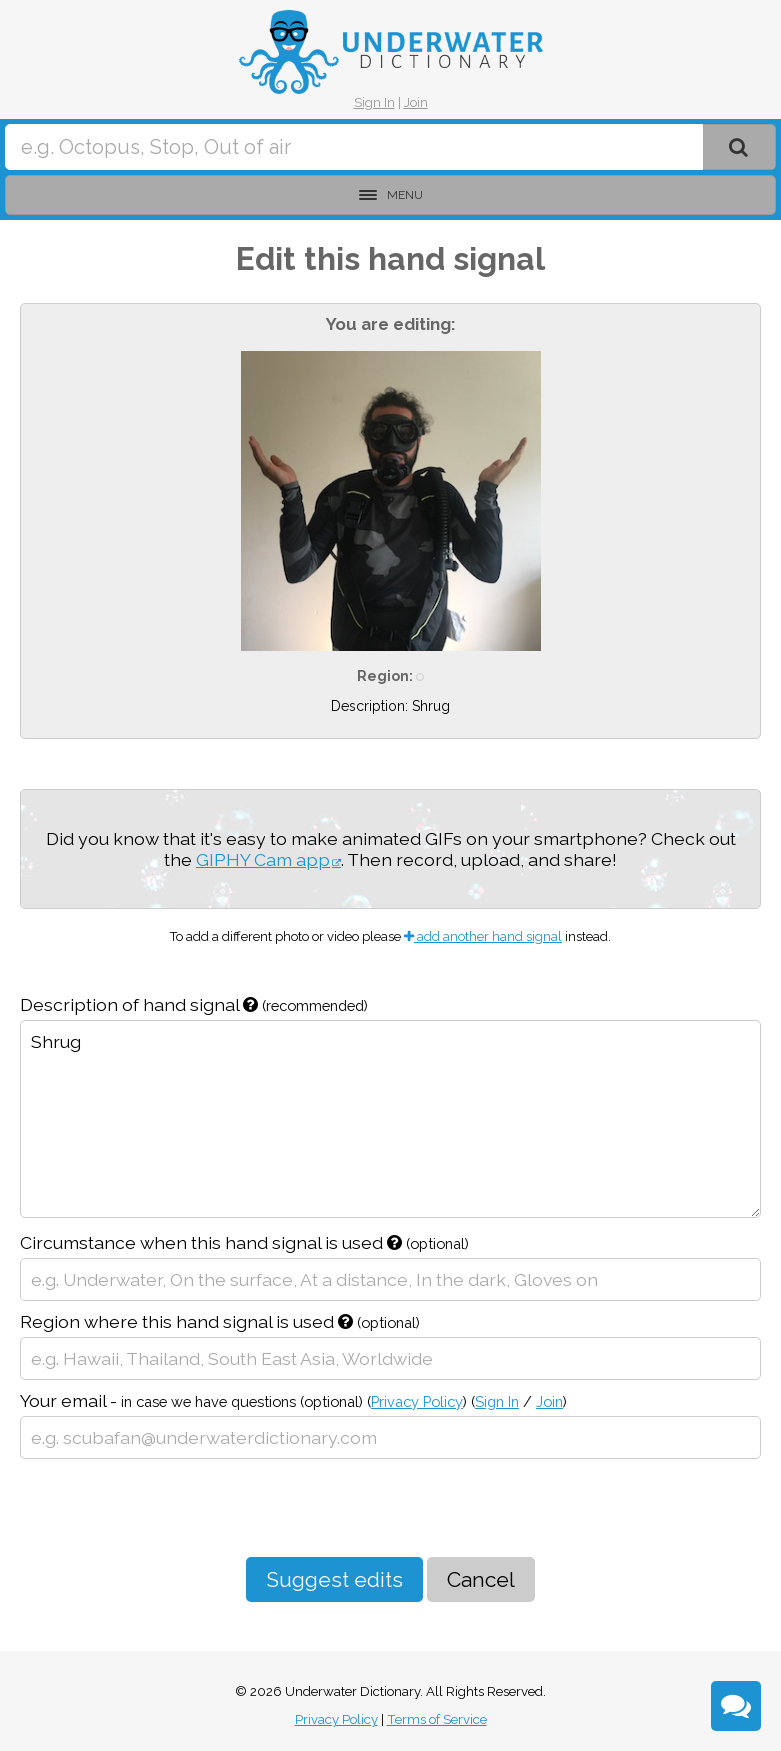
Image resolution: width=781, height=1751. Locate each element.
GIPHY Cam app (263, 859)
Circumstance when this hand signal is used (244, 1242)
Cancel (481, 1579)
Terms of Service (437, 1719)
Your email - (293, 1400)
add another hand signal (483, 936)
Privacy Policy (417, 1401)
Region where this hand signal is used (220, 1321)
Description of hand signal (194, 1004)
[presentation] (172, 1508)
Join (416, 102)
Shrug (390, 1119)
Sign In (374, 102)
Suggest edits (334, 1579)
